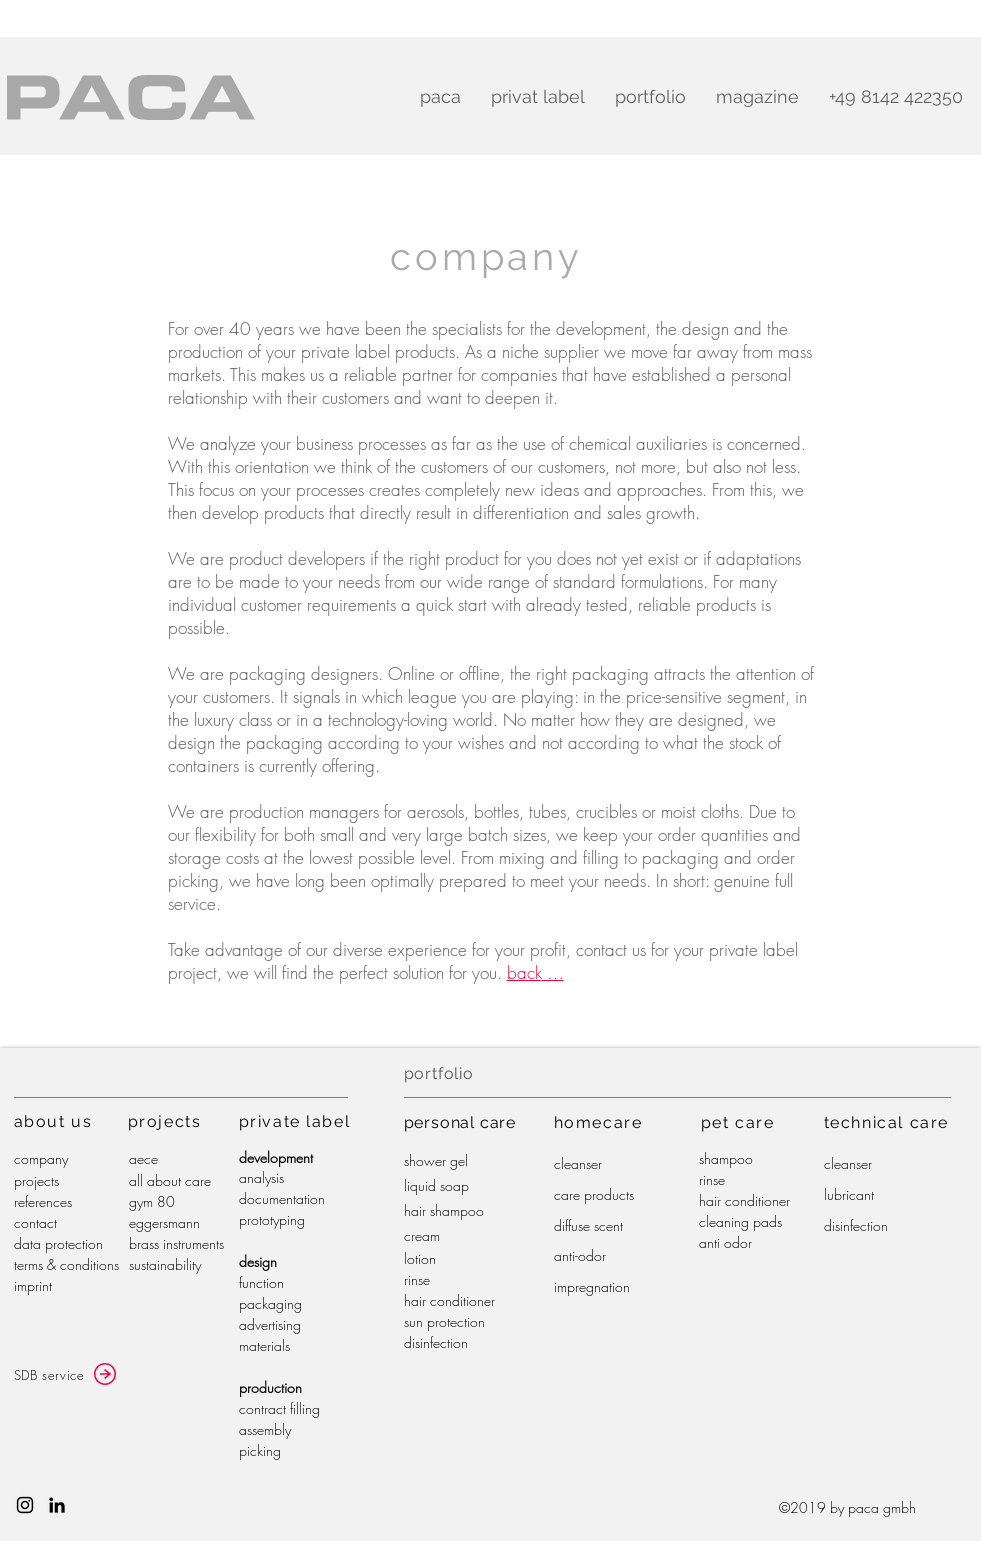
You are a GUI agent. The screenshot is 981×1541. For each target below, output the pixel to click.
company (41, 1158)
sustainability (165, 1264)
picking (260, 1450)
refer (26, 1201)
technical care (886, 1122)
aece (143, 1158)
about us (53, 1121)
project (160, 1121)
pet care (738, 1122)
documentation (282, 1198)
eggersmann (164, 1222)
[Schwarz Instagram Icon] (25, 1505)
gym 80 (152, 1201)
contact (35, 1222)
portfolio (439, 1073)
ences (55, 1201)
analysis (261, 1177)
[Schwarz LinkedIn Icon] (57, 1505)
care (622, 1122)
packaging (270, 1303)
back (524, 972)
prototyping (272, 1219)
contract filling (279, 1408)
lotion (420, 1258)
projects (36, 1180)
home (578, 1122)
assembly (265, 1429)
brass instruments (176, 1243)
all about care (170, 1180)
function (261, 1282)
